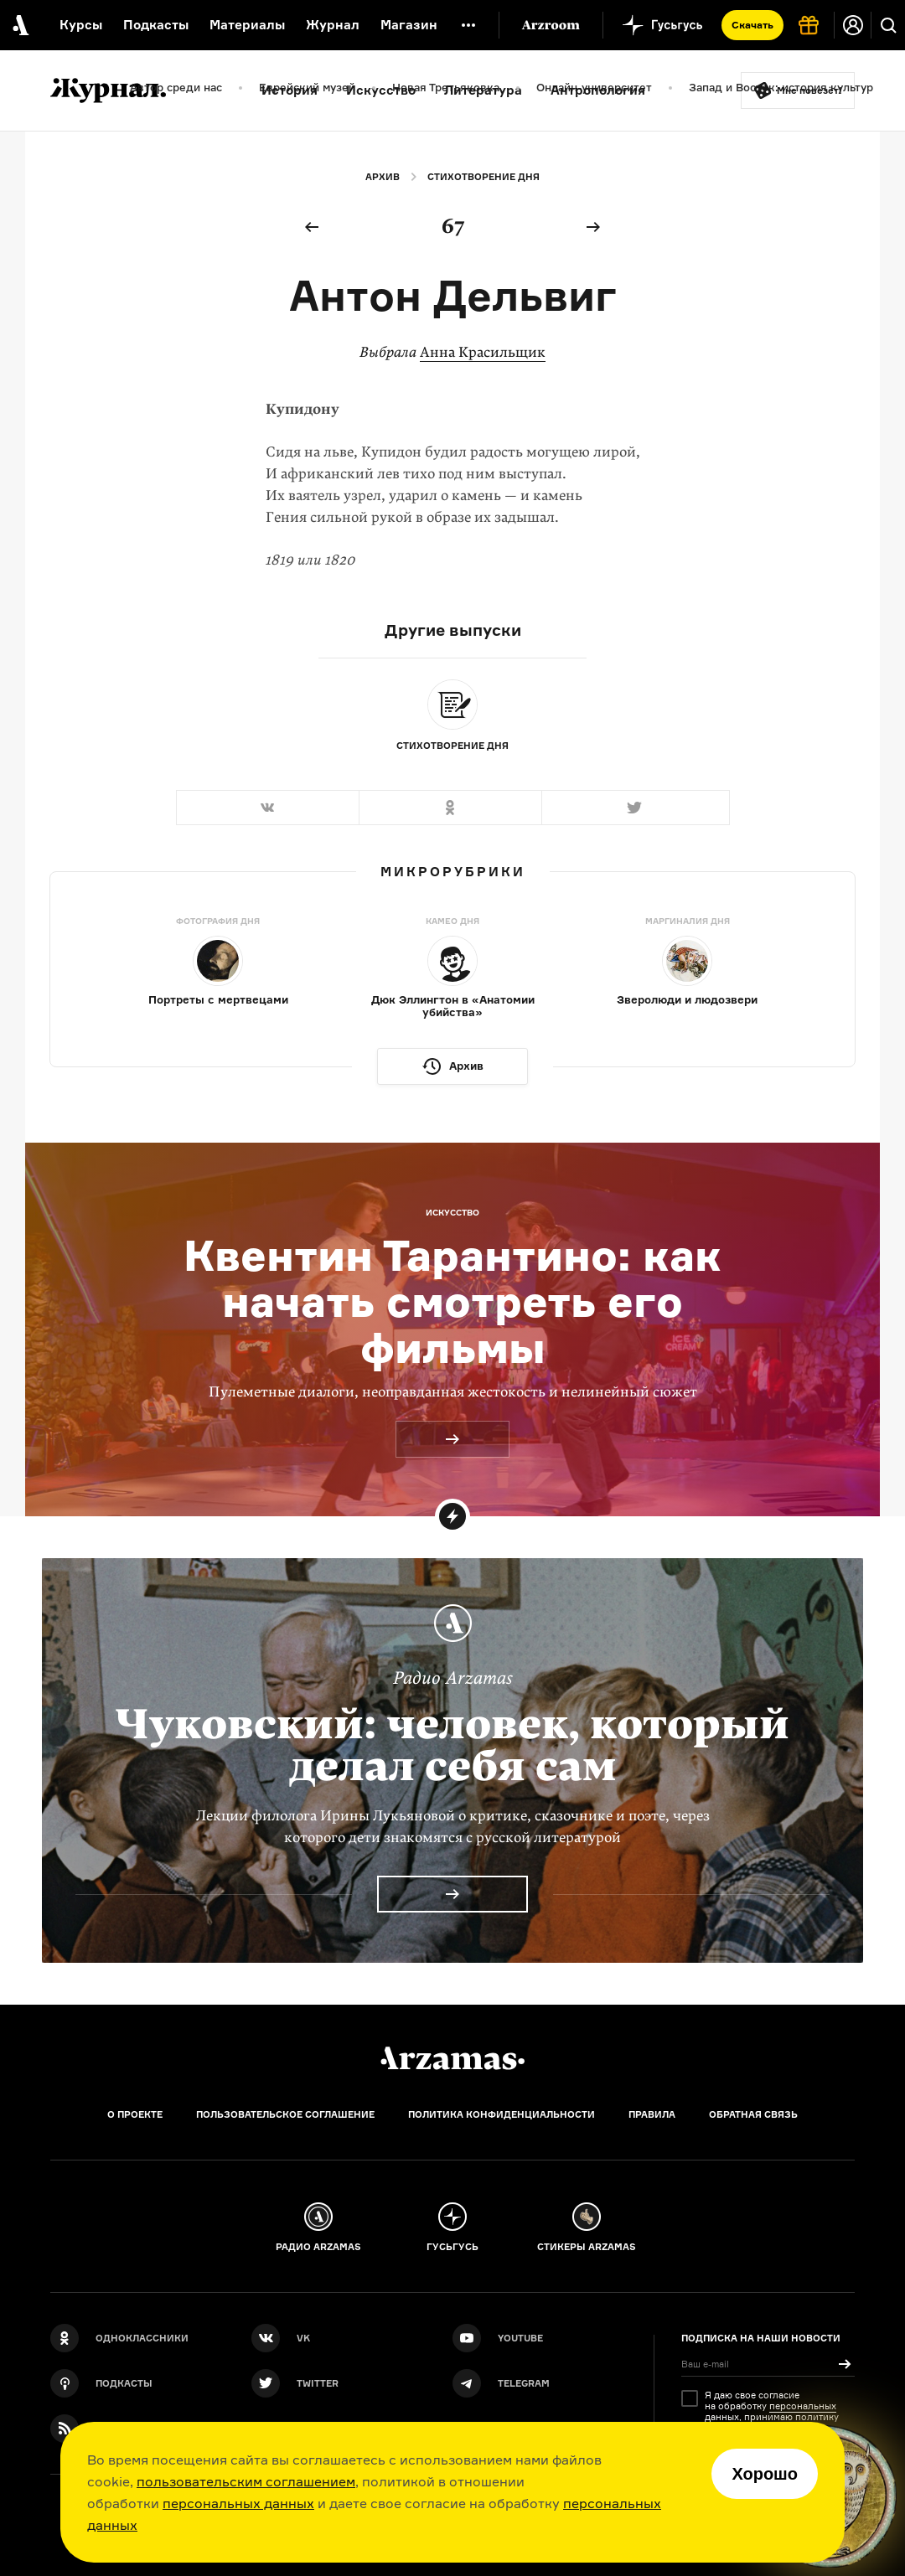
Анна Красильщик (483, 352)
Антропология (598, 90)
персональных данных (238, 2503)
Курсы (80, 25)
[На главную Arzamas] (19, 25)
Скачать (752, 24)
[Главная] (452, 2058)
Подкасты (156, 25)
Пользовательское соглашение (285, 2114)
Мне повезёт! (809, 90)
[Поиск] (888, 25)
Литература (483, 90)
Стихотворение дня (483, 177)
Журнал (332, 25)
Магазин (408, 25)
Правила (651, 2114)
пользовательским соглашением (246, 2481)
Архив (382, 177)
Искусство (381, 90)
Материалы (247, 25)
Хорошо (765, 2474)
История (289, 90)
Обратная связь (753, 2114)
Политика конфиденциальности (501, 2114)
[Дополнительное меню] (468, 25)
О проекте (135, 2114)
